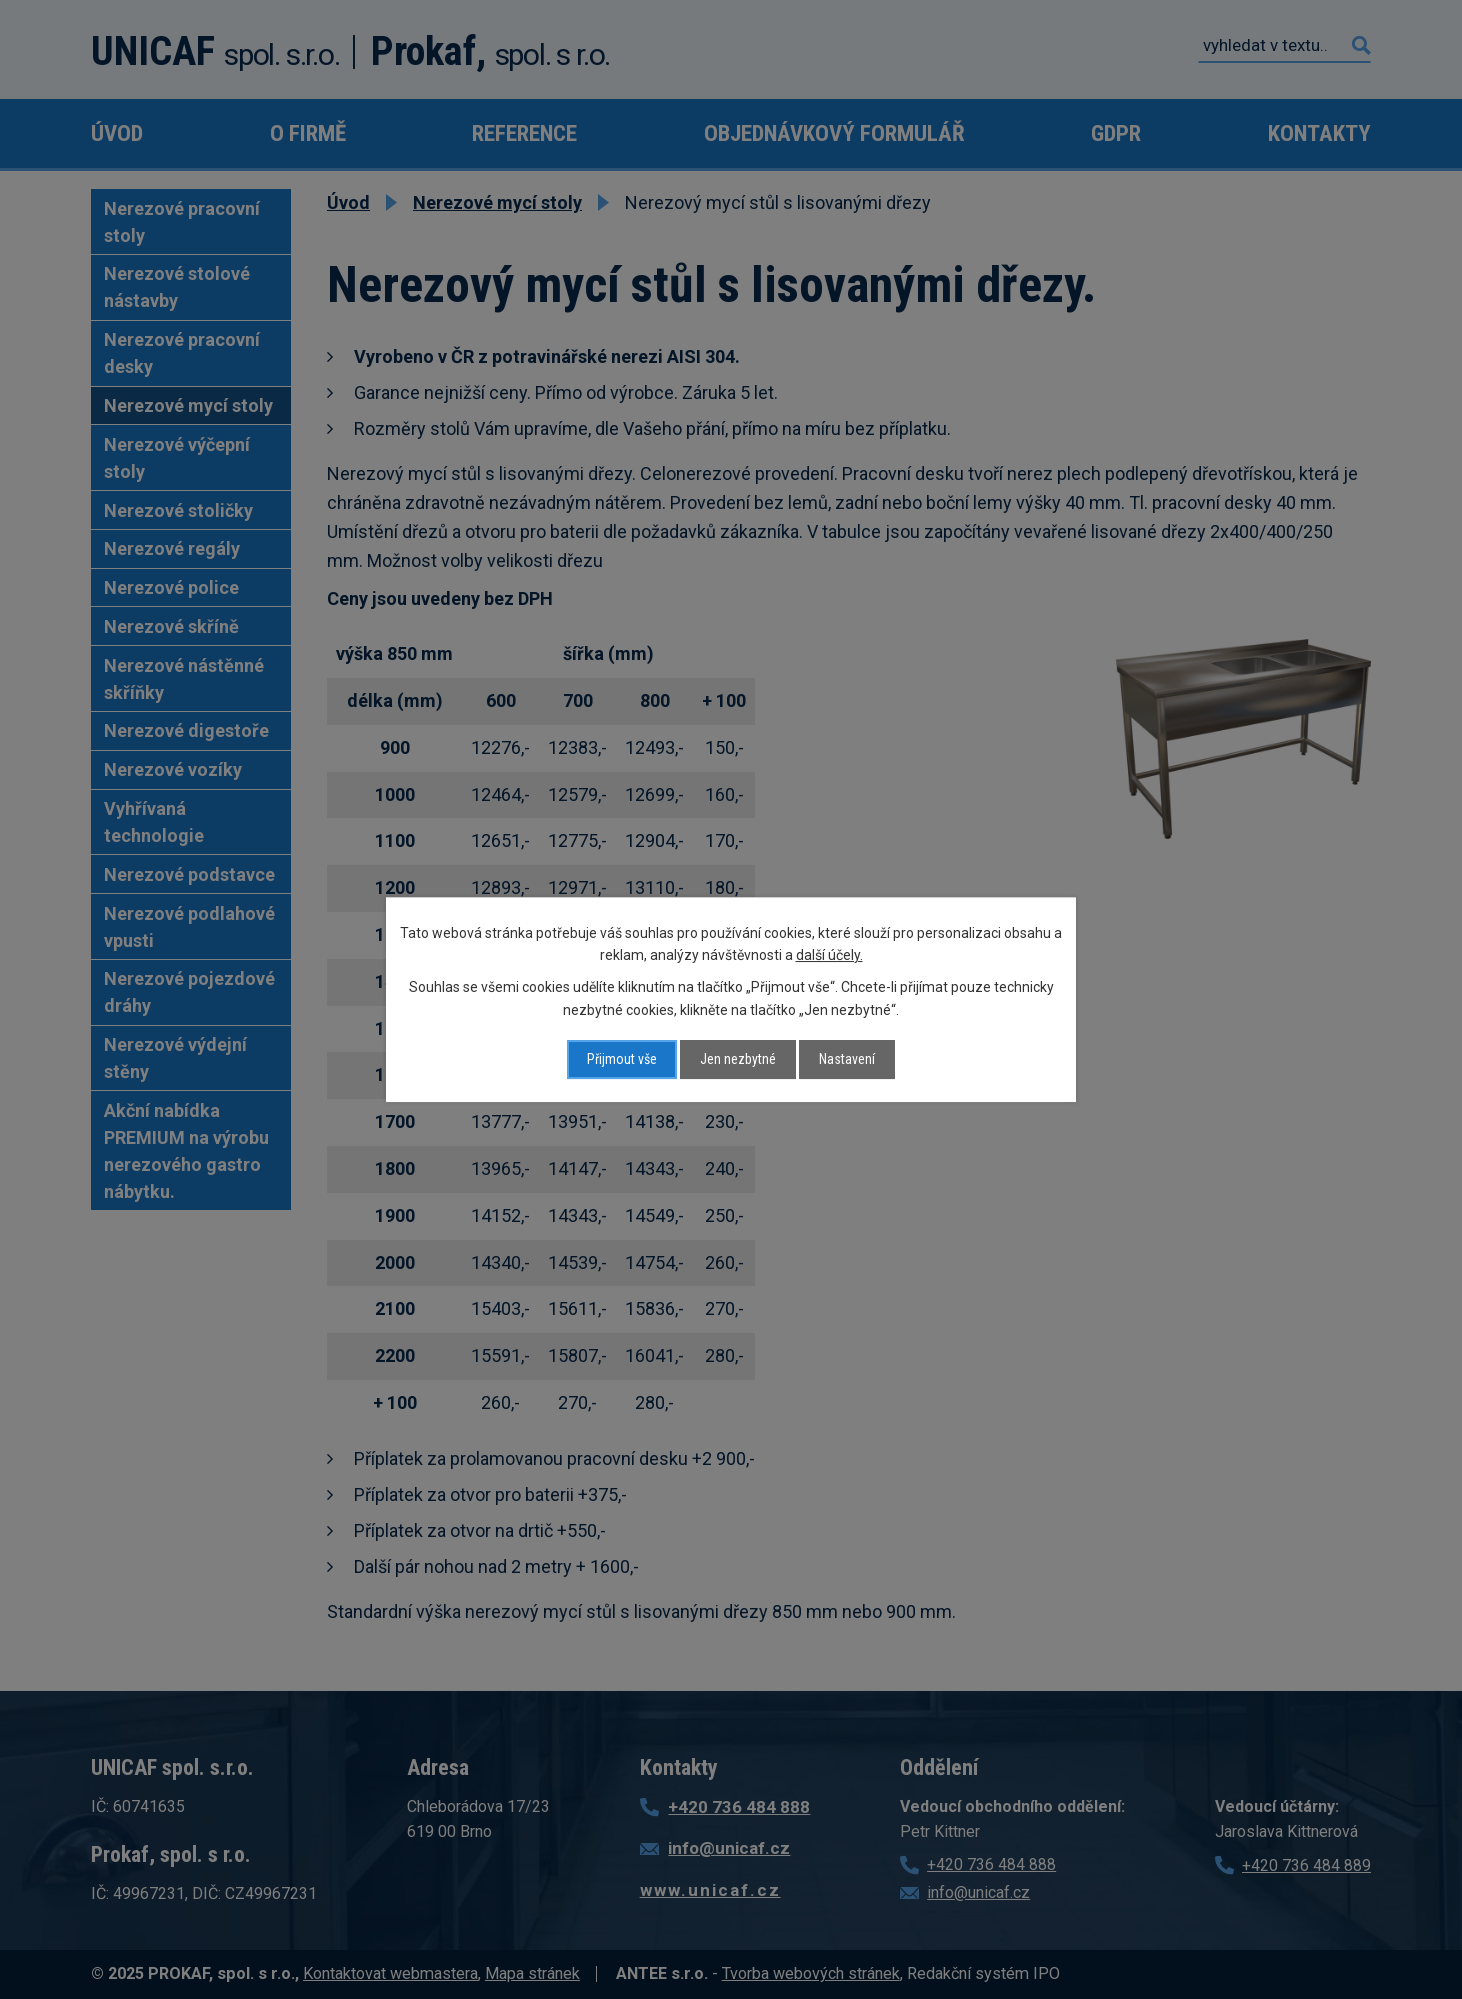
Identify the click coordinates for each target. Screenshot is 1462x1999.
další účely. (829, 955)
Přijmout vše (622, 1059)
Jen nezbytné (738, 1059)
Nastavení (847, 1059)
